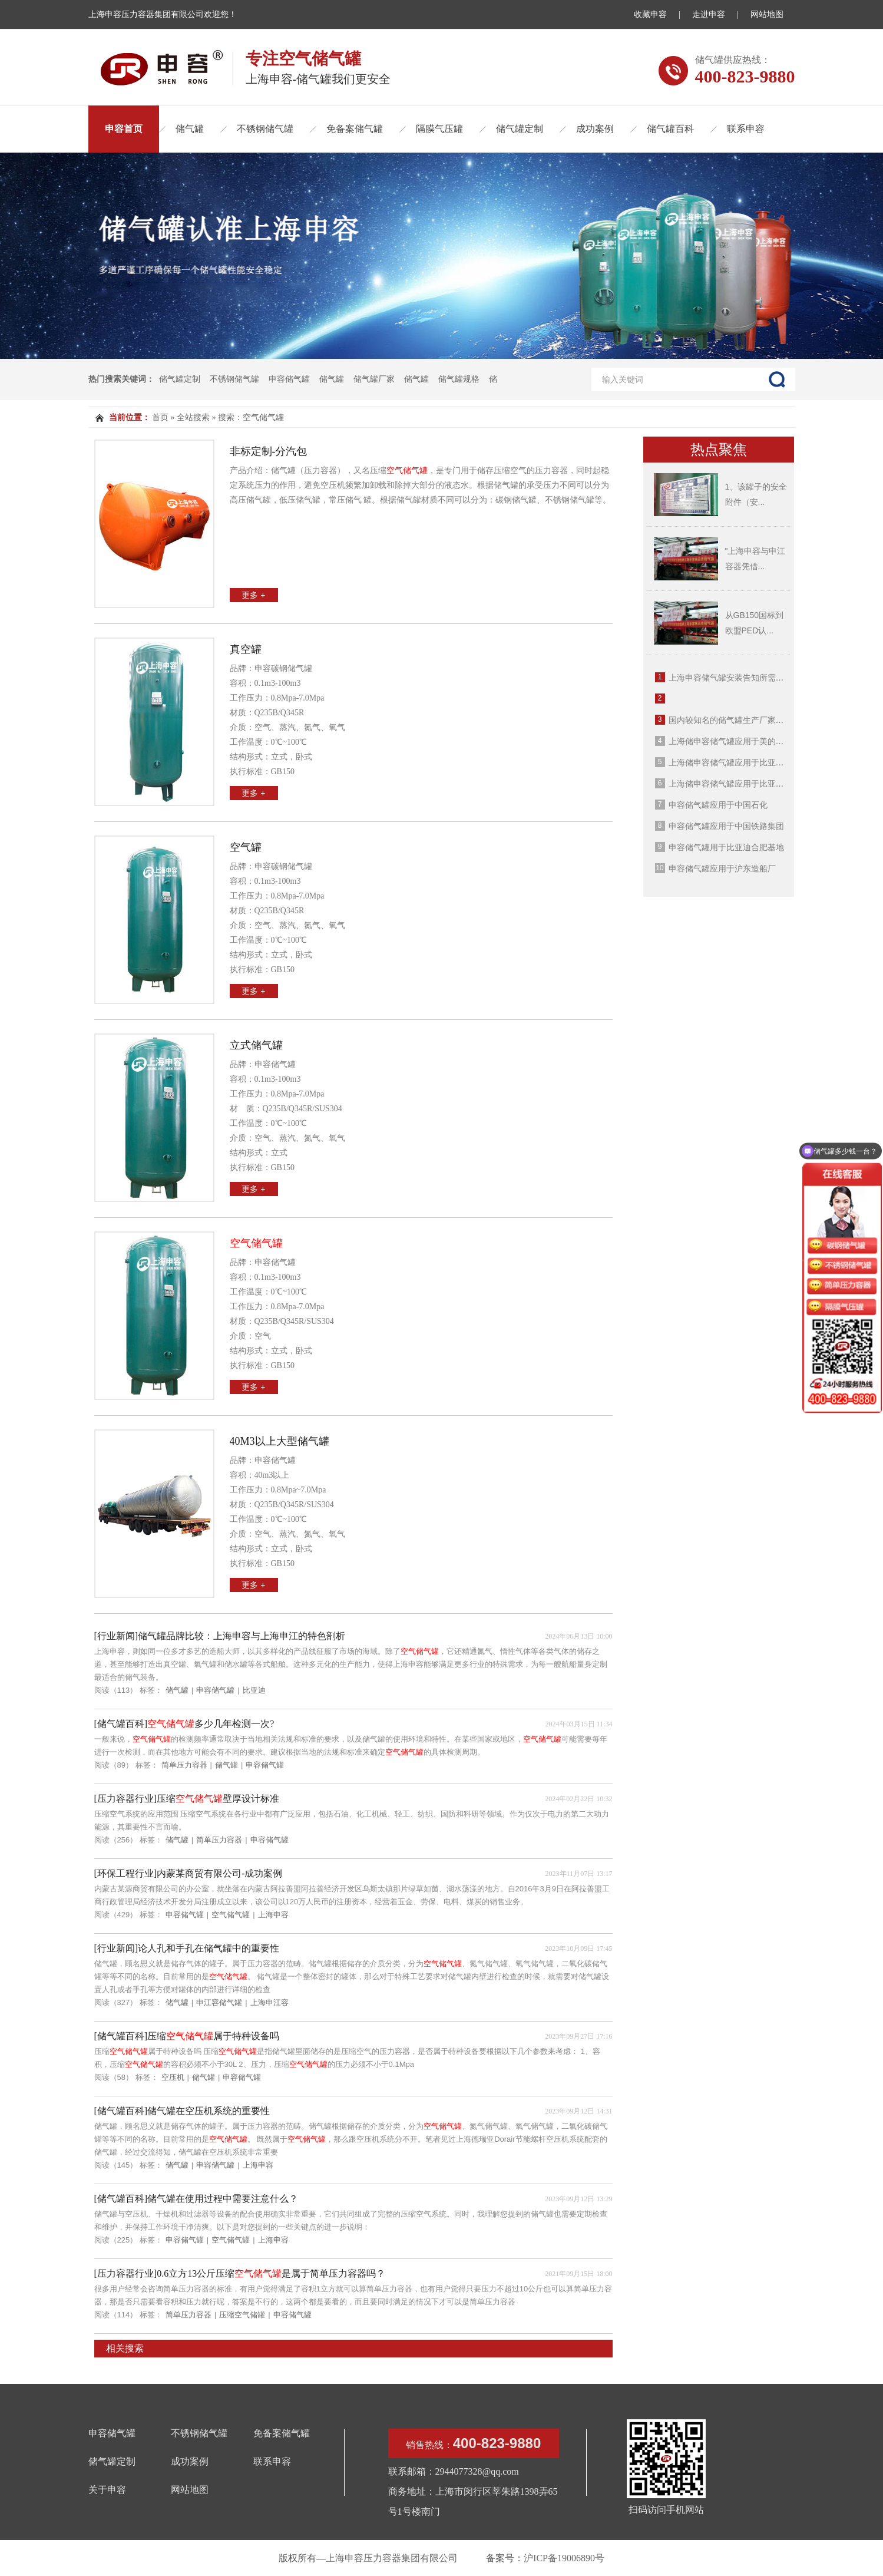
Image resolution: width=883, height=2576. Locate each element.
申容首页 (124, 129)
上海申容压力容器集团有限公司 (392, 2558)
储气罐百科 (670, 129)
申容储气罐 (289, 379)
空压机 (172, 2077)
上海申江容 (269, 2002)
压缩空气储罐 (242, 2314)
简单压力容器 (184, 1765)
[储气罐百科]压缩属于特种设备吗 (187, 2036)
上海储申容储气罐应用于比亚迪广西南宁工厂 (751, 783)
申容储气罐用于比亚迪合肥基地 (726, 847)
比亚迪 (254, 1690)
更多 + (253, 595)
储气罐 (190, 129)
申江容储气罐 (219, 2002)
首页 (160, 417)
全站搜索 (193, 417)
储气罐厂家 (374, 379)
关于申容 (107, 2490)
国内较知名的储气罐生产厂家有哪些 (735, 720)
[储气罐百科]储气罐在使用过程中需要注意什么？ (196, 2199)
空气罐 (246, 847)
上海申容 (273, 1914)
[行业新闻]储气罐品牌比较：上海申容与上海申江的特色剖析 (220, 1636)
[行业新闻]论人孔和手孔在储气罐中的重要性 (187, 1948)
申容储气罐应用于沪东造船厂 (722, 868)
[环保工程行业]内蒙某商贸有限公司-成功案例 (188, 1873)
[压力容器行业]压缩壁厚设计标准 (187, 1799)
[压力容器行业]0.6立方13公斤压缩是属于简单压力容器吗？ (240, 2273)
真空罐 (246, 649)
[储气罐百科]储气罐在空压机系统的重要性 (182, 2111)
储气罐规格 (458, 379)
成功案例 (595, 129)
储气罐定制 (519, 129)
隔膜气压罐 (439, 129)
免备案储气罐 (354, 129)
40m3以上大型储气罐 (279, 1441)
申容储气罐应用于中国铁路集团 (726, 826)
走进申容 (708, 14)
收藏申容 (650, 14)
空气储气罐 (230, 1914)
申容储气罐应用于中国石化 (718, 805)
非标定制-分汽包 (268, 451)
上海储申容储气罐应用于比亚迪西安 (735, 762)
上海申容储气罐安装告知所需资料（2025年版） (756, 677)
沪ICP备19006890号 (564, 2558)
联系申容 (746, 129)
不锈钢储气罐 (265, 129)
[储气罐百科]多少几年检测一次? (184, 1724)
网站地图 (766, 14)
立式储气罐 (256, 1045)
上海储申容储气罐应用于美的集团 (730, 741)
